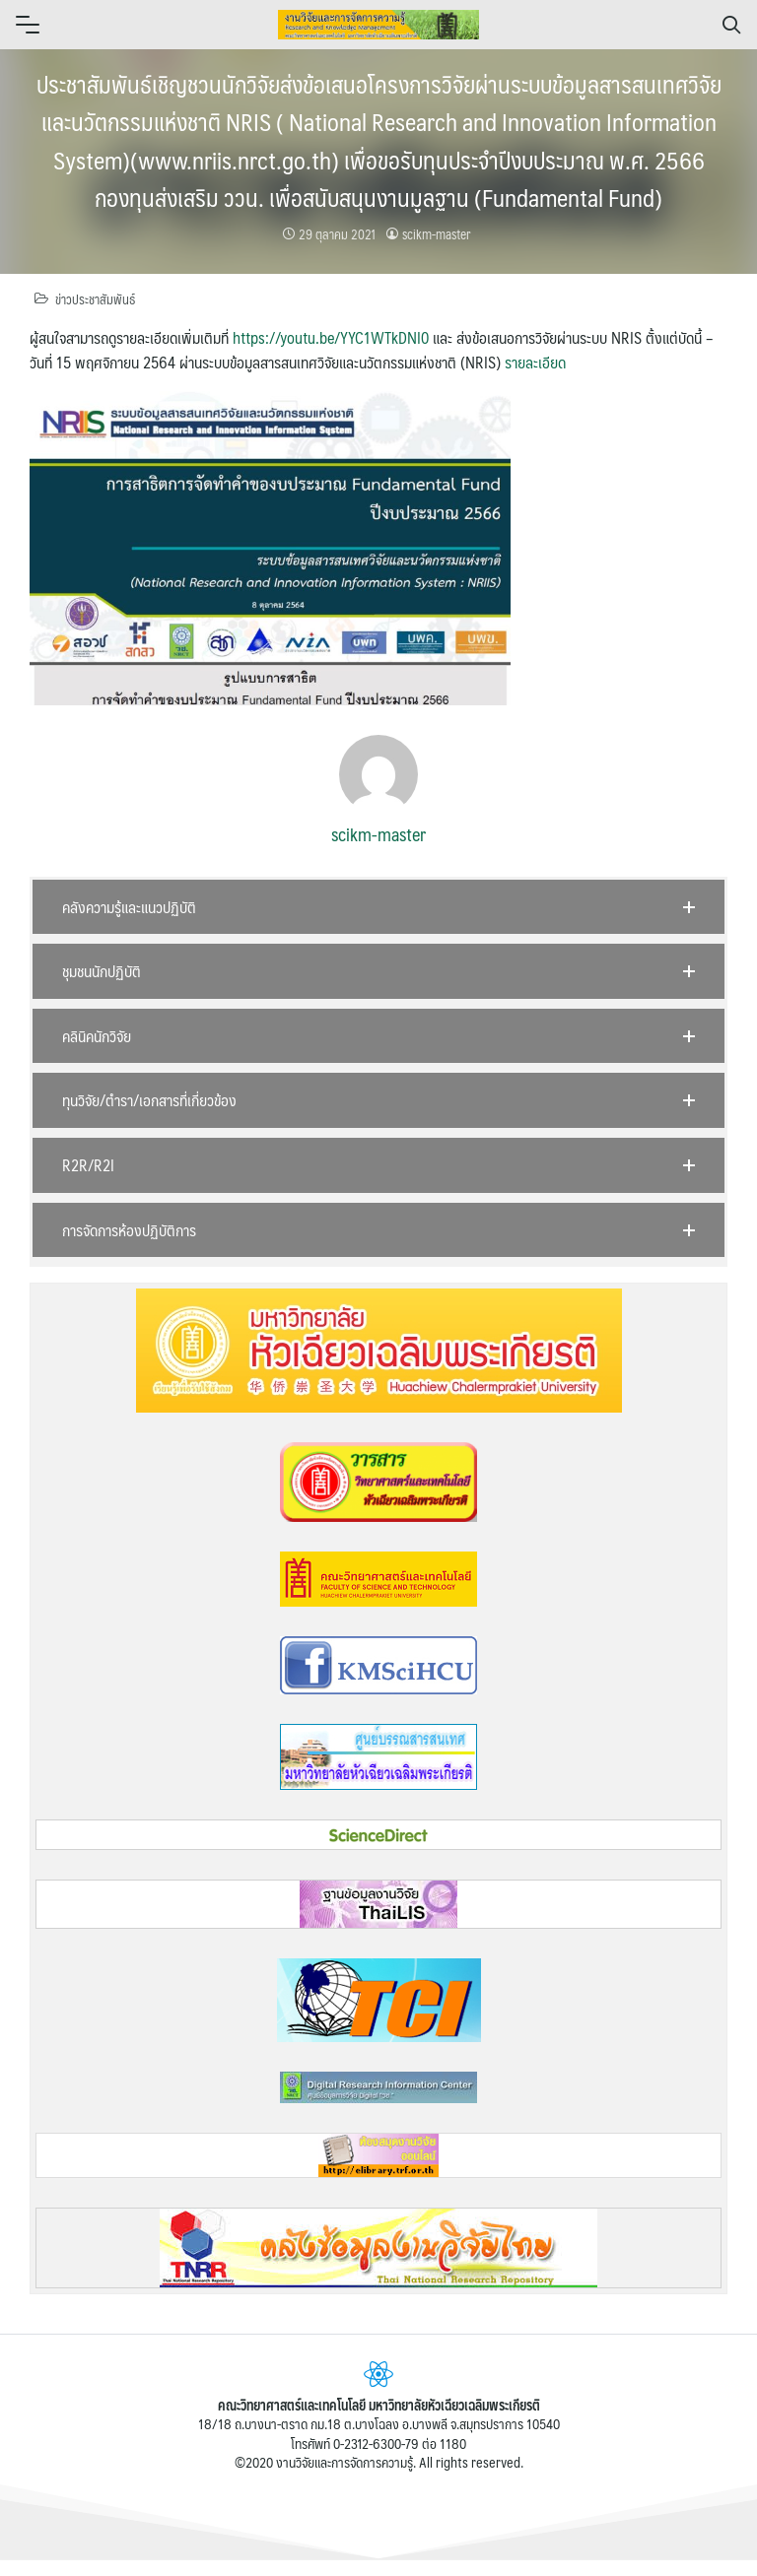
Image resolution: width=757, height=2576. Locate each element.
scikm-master (436, 234)
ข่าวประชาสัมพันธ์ (95, 299)
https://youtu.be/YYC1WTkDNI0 (331, 337)
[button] (378, 907)
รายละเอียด (535, 362)
